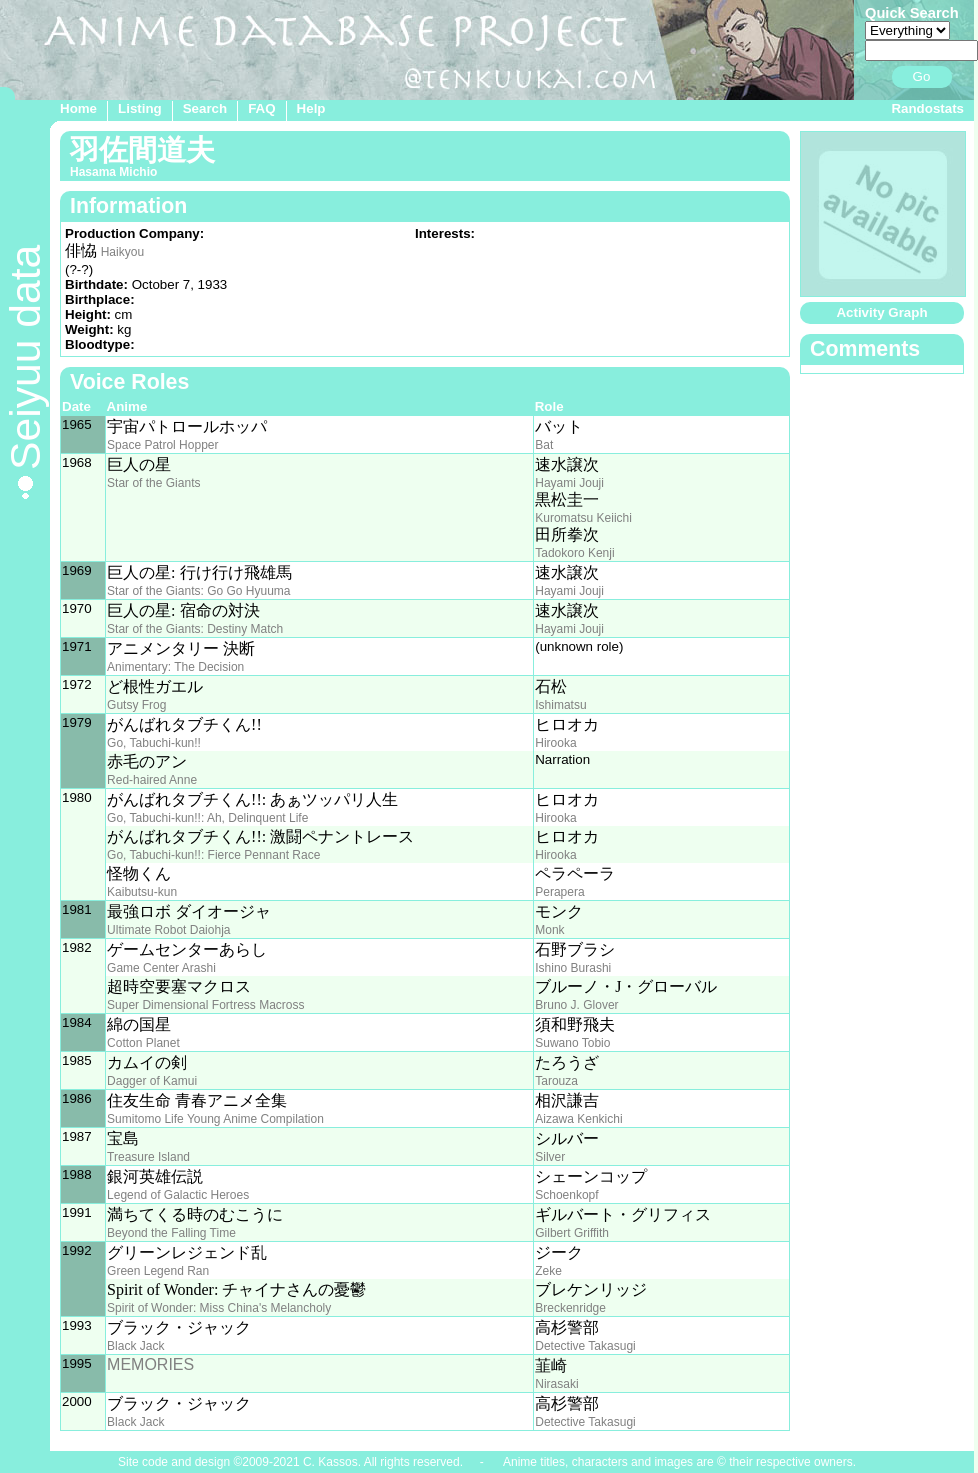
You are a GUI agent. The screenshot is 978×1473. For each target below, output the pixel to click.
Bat (544, 445)
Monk (549, 930)
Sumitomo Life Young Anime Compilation (215, 1119)
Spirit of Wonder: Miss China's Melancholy (219, 1308)
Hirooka (555, 743)
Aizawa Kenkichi (578, 1119)
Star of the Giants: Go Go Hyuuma (198, 591)
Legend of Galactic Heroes (178, 1195)
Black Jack (135, 1346)
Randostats (927, 108)
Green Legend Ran (158, 1271)
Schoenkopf (566, 1195)
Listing (140, 108)
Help (311, 108)
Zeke (548, 1271)
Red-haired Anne (152, 780)
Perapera (559, 892)
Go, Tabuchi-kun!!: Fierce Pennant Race (213, 855)
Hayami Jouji (569, 483)
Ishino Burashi (573, 968)
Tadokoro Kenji (574, 553)
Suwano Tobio (572, 1043)
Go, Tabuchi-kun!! (154, 743)
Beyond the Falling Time (171, 1233)
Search (205, 108)
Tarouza (556, 1081)
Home (78, 108)
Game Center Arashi (161, 968)
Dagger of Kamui (152, 1081)
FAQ (261, 108)
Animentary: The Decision (175, 667)
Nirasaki (556, 1384)
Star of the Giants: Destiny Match (195, 629)
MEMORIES (150, 1364)
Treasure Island (148, 1157)
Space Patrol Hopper (162, 445)
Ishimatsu (560, 705)
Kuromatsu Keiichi (583, 518)
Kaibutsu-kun (142, 892)
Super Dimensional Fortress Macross (205, 1005)
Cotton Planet (143, 1043)
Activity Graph (881, 312)
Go (922, 76)
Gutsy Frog (136, 705)
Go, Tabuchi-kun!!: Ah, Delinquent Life (207, 818)
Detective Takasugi (585, 1346)
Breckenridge (570, 1308)
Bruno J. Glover (576, 1005)
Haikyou (122, 252)
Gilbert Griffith (572, 1233)
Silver (550, 1157)
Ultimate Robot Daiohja (168, 930)
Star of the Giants (153, 483)
